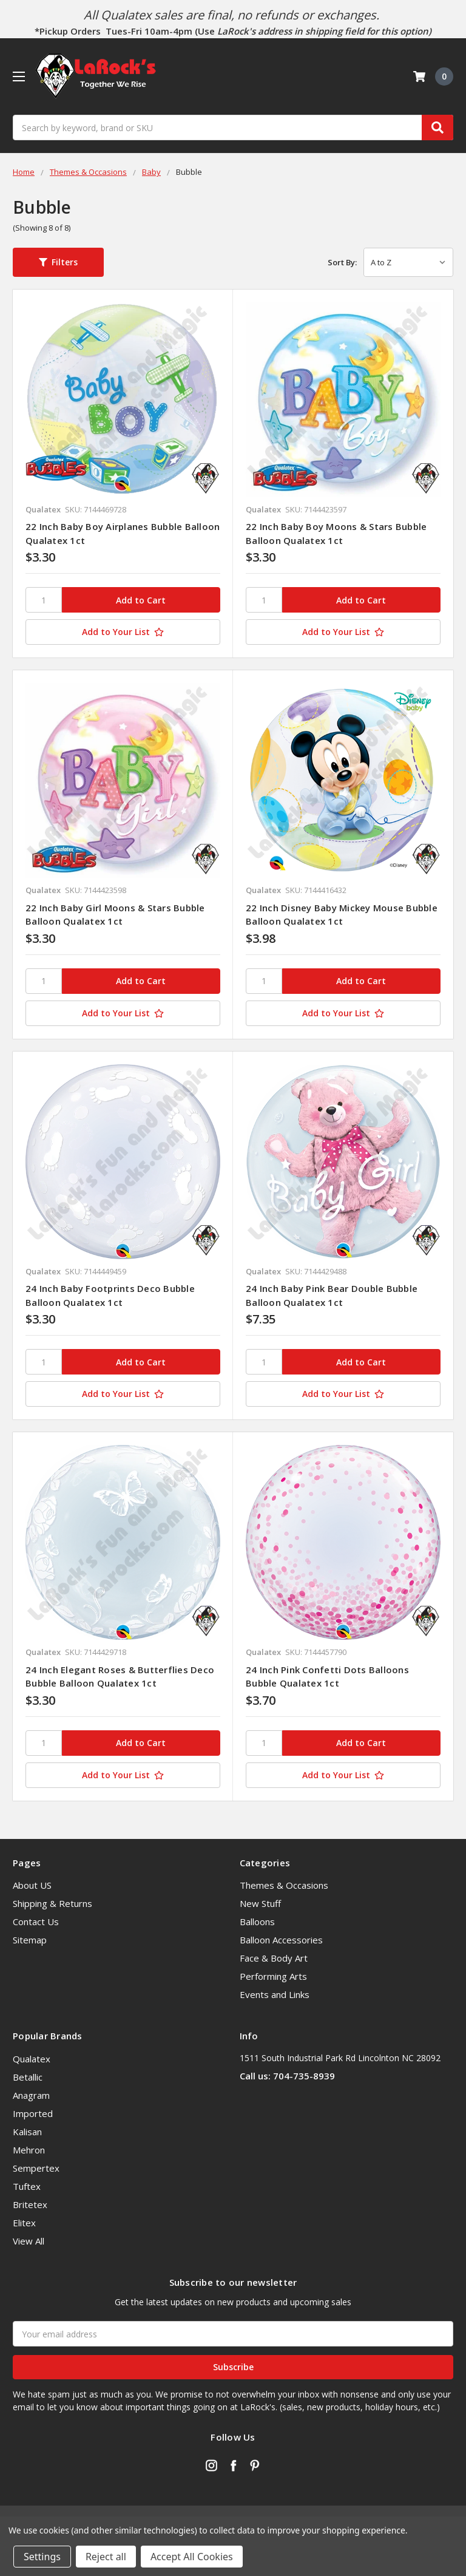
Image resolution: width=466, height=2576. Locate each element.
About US (32, 1885)
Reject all (106, 2556)
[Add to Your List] (122, 632)
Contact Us (36, 1921)
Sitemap (30, 1940)
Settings (42, 2556)
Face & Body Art (274, 1958)
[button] (58, 262)
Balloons (257, 1921)
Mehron (29, 2150)
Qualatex (31, 2059)
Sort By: (342, 262)
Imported (33, 2113)
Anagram (31, 2095)
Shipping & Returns (52, 1903)
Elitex (24, 2223)
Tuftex (27, 2186)
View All (28, 2241)
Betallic (27, 2077)
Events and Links (274, 1994)
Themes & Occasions (284, 1885)
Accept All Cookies (191, 2556)
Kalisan (27, 2132)
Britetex (30, 2204)
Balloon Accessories (281, 1940)
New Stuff (260, 1903)
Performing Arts (273, 1976)
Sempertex (36, 2168)
